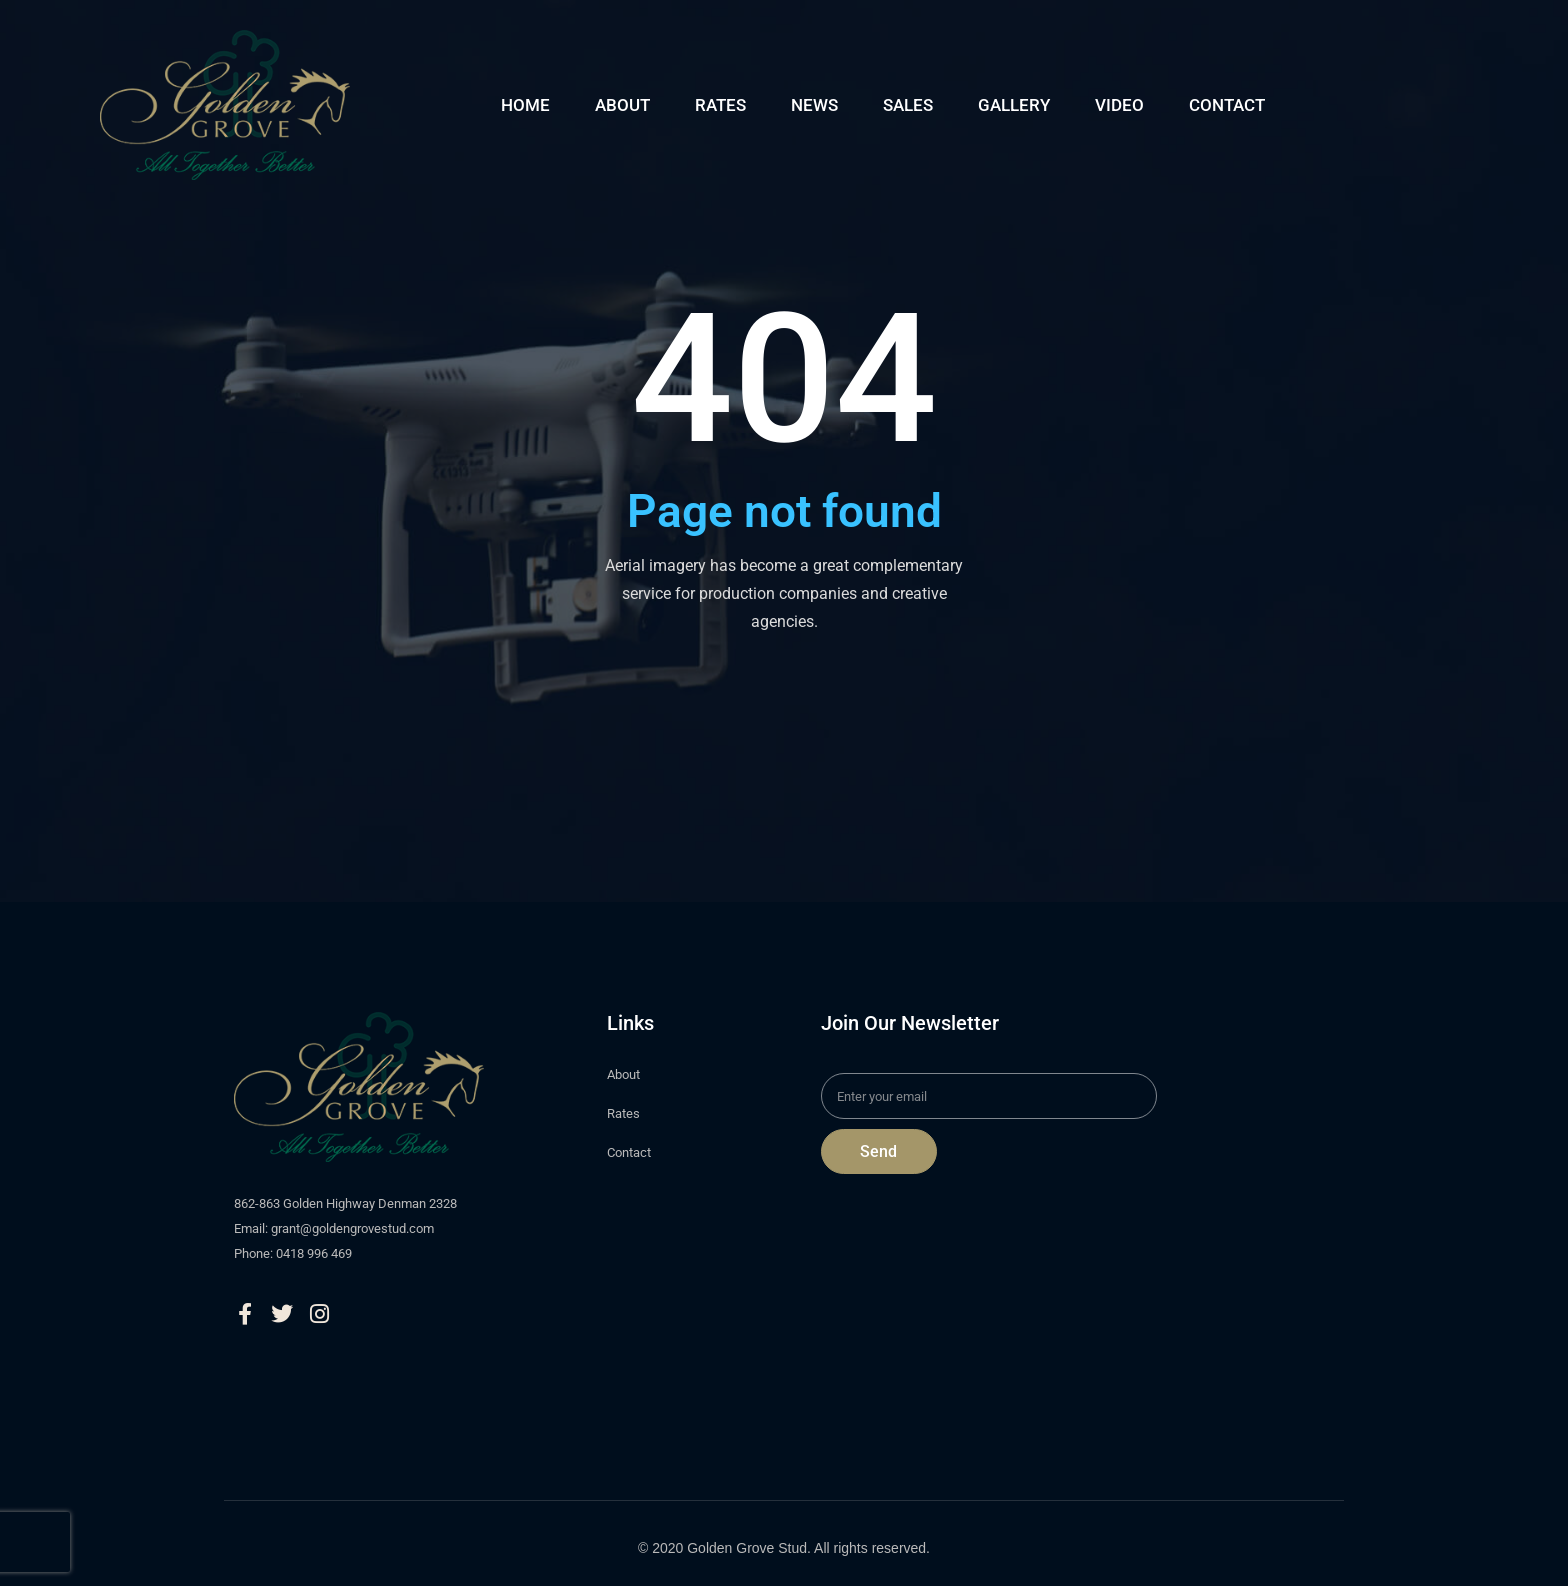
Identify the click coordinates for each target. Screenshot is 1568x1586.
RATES (720, 105)
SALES (908, 105)
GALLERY (1014, 105)
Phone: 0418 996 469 (293, 1253)
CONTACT (1227, 105)
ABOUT (622, 105)
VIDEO (1119, 105)
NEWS (814, 105)
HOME (525, 105)
